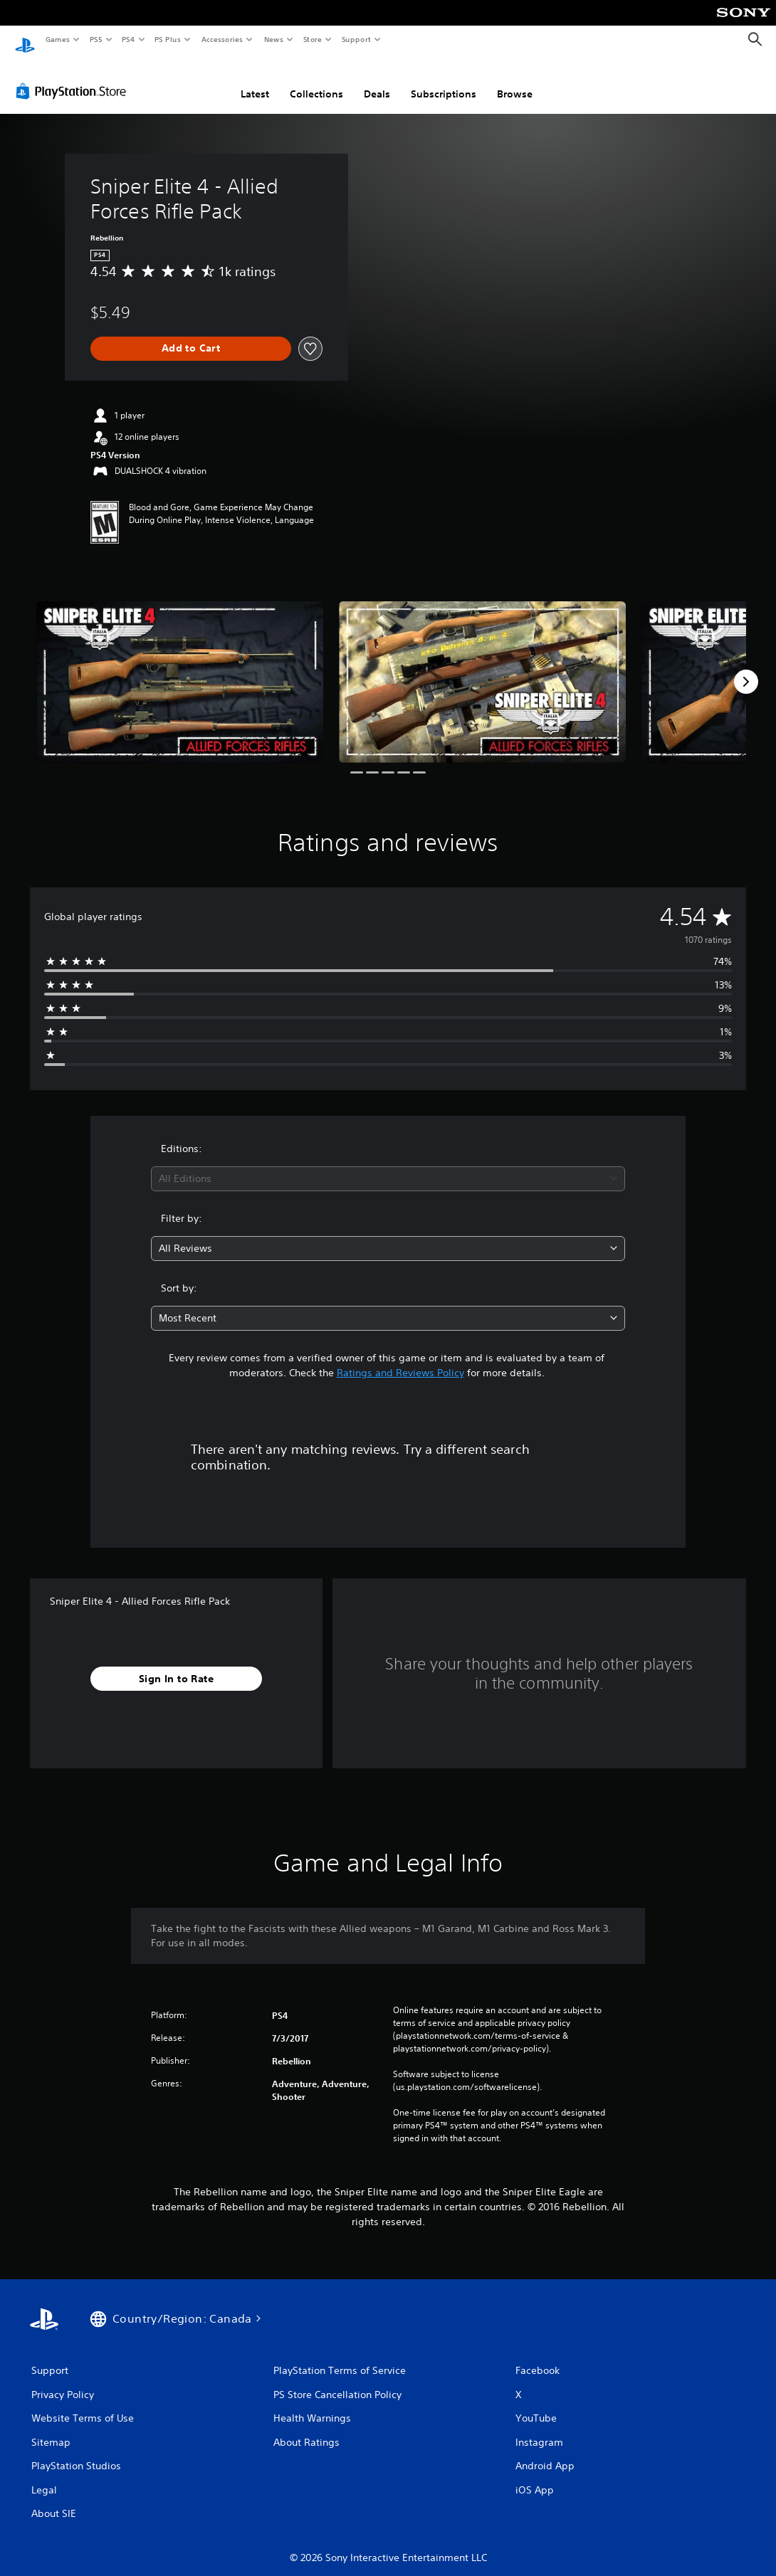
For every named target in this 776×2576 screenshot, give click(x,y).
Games (57, 39)
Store (312, 39)
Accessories (221, 39)
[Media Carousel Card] (179, 668)
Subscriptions (443, 80)
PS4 (128, 39)
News (273, 39)
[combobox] (388, 1165)
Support (355, 39)
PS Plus (168, 39)
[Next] (746, 668)
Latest (255, 80)
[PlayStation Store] (74, 77)
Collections (316, 80)
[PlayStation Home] (25, 40)
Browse (515, 80)
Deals (377, 80)
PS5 (96, 39)
